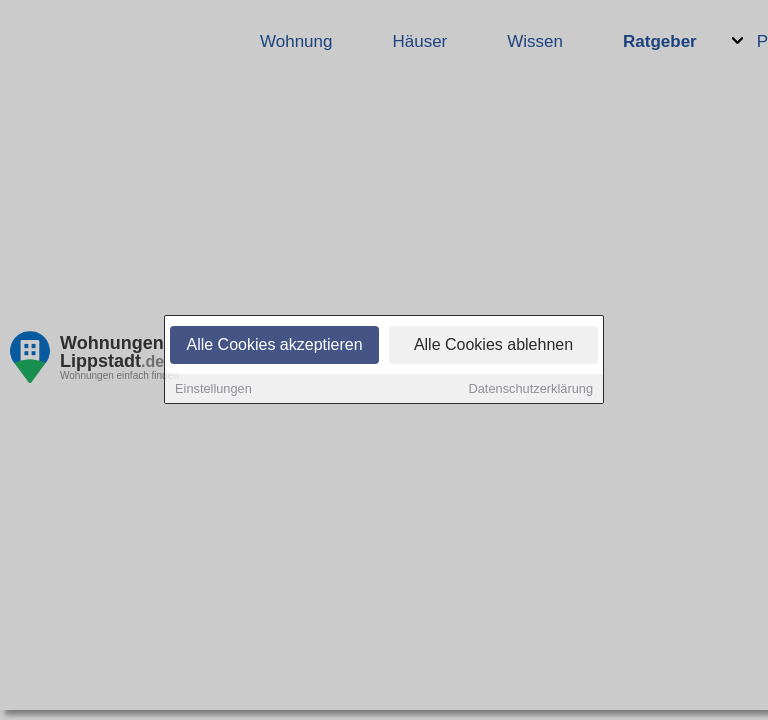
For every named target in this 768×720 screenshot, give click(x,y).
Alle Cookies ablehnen (493, 346)
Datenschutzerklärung (531, 390)
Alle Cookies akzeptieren (274, 346)
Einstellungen (213, 390)
